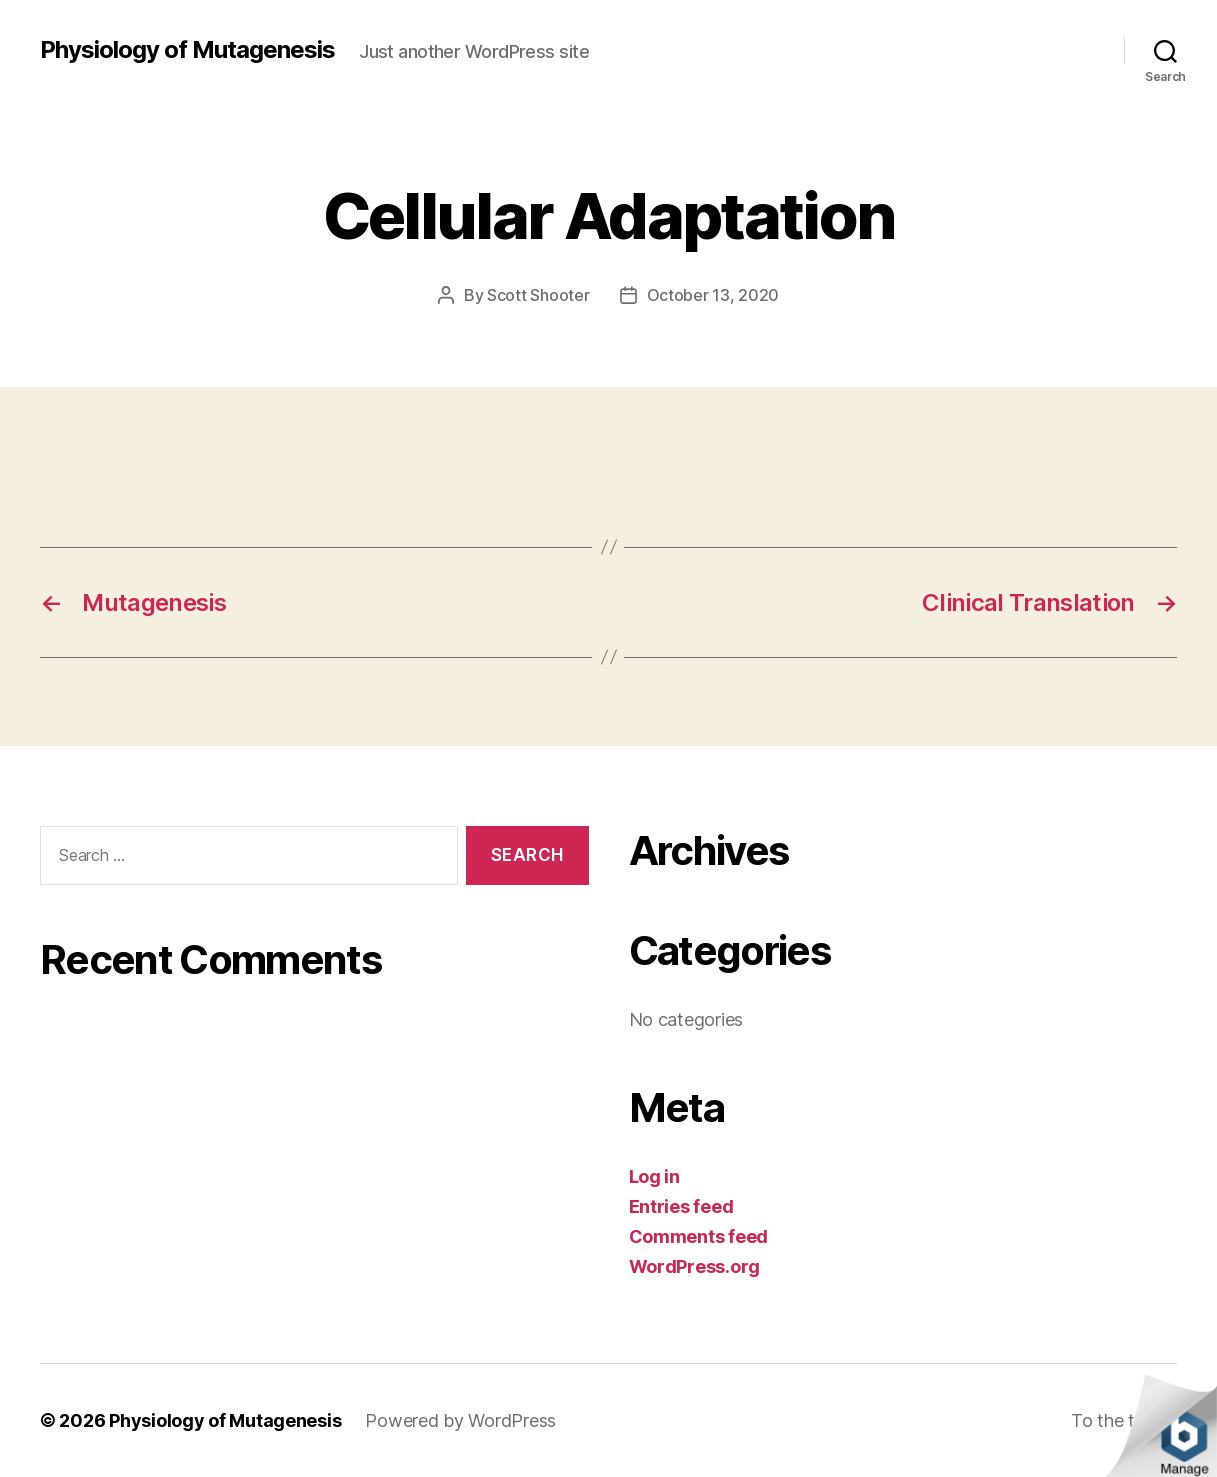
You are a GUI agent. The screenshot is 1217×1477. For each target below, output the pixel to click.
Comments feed (699, 1236)
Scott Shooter (538, 295)
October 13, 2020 (713, 295)
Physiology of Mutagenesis (187, 50)
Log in (654, 1176)
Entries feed (681, 1206)
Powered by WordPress (460, 1420)
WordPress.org (695, 1266)
